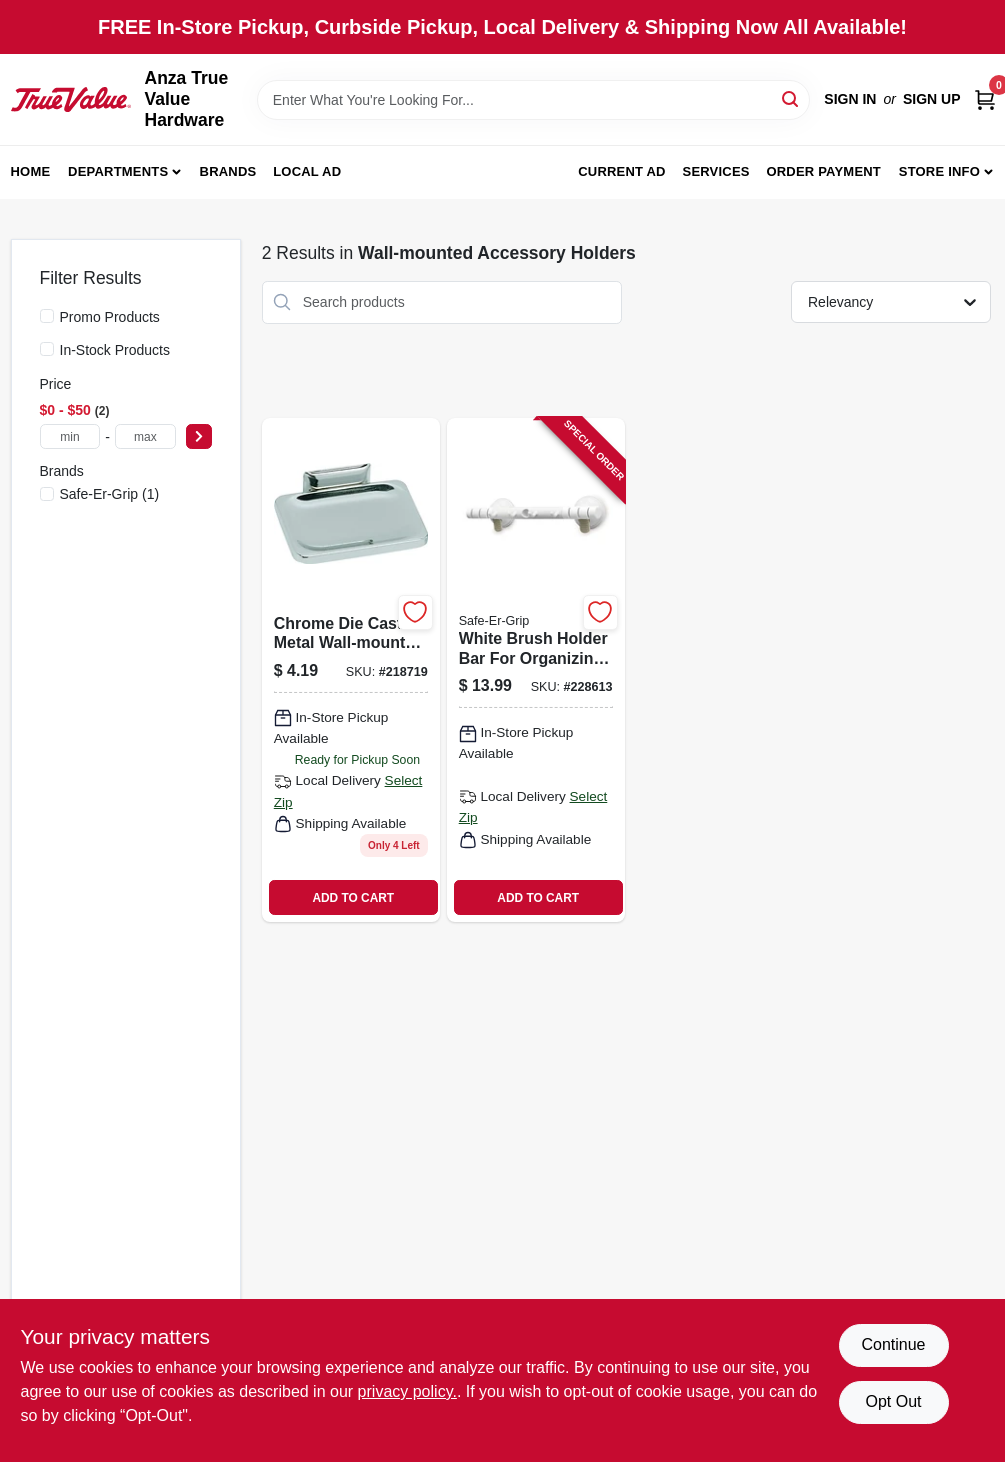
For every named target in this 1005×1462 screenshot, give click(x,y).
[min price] (70, 436)
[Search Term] (534, 100)
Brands (228, 171)
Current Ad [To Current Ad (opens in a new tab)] (621, 171)
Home (31, 171)
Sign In (850, 99)
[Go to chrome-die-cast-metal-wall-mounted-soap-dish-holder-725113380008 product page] (351, 670)
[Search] (791, 98)
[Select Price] (199, 436)
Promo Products (110, 317)
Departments (118, 171)
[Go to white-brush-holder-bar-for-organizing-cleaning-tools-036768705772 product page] (536, 670)
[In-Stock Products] (47, 349)
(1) (110, 494)
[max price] (145, 436)
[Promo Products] (47, 316)
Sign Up (932, 99)
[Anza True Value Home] (71, 99)
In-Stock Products (115, 350)
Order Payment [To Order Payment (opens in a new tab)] (823, 171)
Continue (893, 1344)
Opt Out (893, 1401)
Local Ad (307, 171)
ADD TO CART (353, 898)
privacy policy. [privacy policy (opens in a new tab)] (407, 1391)
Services (716, 171)
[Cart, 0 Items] (985, 99)
